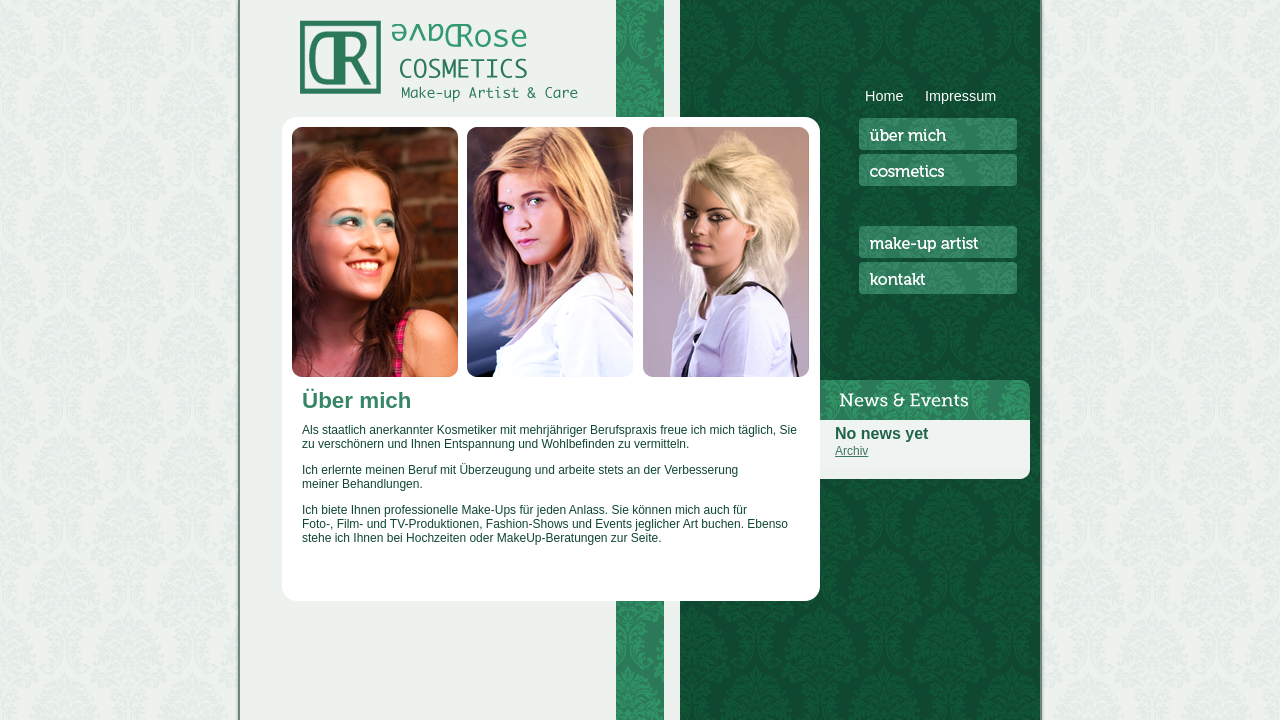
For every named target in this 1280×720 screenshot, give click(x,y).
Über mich (938, 134)
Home (884, 96)
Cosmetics (938, 170)
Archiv (851, 451)
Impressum (960, 96)
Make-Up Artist (938, 242)
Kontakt (938, 278)
